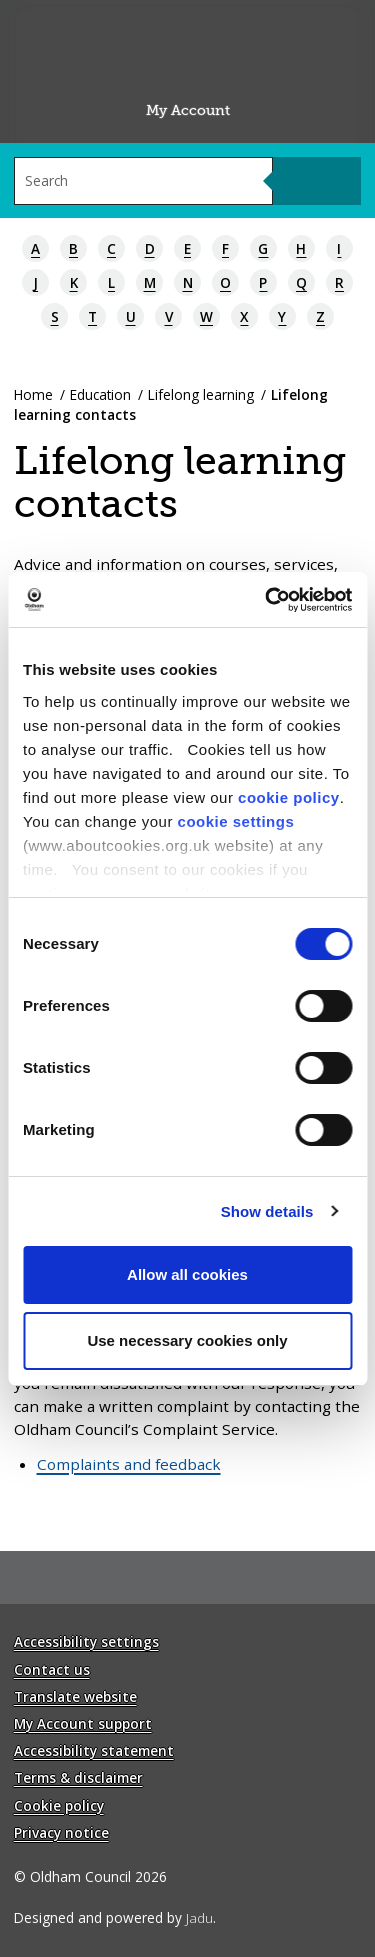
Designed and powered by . (115, 1917)
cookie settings (236, 821)
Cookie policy (59, 1805)
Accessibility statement (94, 1750)
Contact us (52, 1669)
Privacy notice (61, 1832)
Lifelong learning (201, 394)
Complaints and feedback (129, 1464)
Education (100, 394)
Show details (267, 1211)
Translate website (75, 1696)
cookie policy (289, 797)
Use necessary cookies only (187, 1340)
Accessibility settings (86, 1641)
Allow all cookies (187, 1274)
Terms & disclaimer (78, 1777)
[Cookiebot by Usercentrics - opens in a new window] (267, 600)
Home (33, 394)
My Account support (83, 1723)
